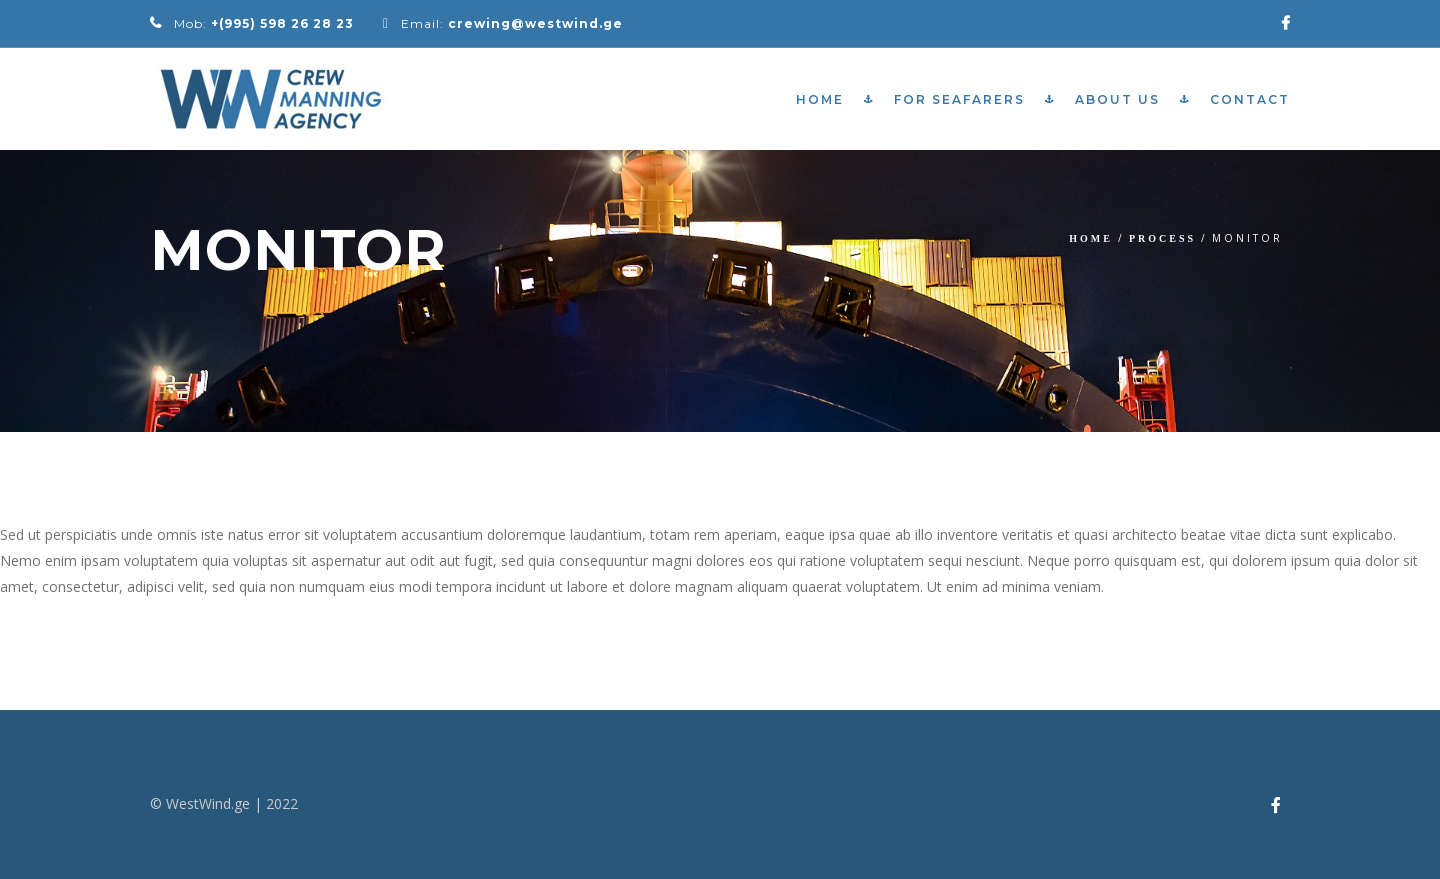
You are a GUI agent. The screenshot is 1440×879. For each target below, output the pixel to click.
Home (820, 99)
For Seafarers (959, 99)
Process (1162, 238)
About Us (1117, 99)
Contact (1250, 99)
